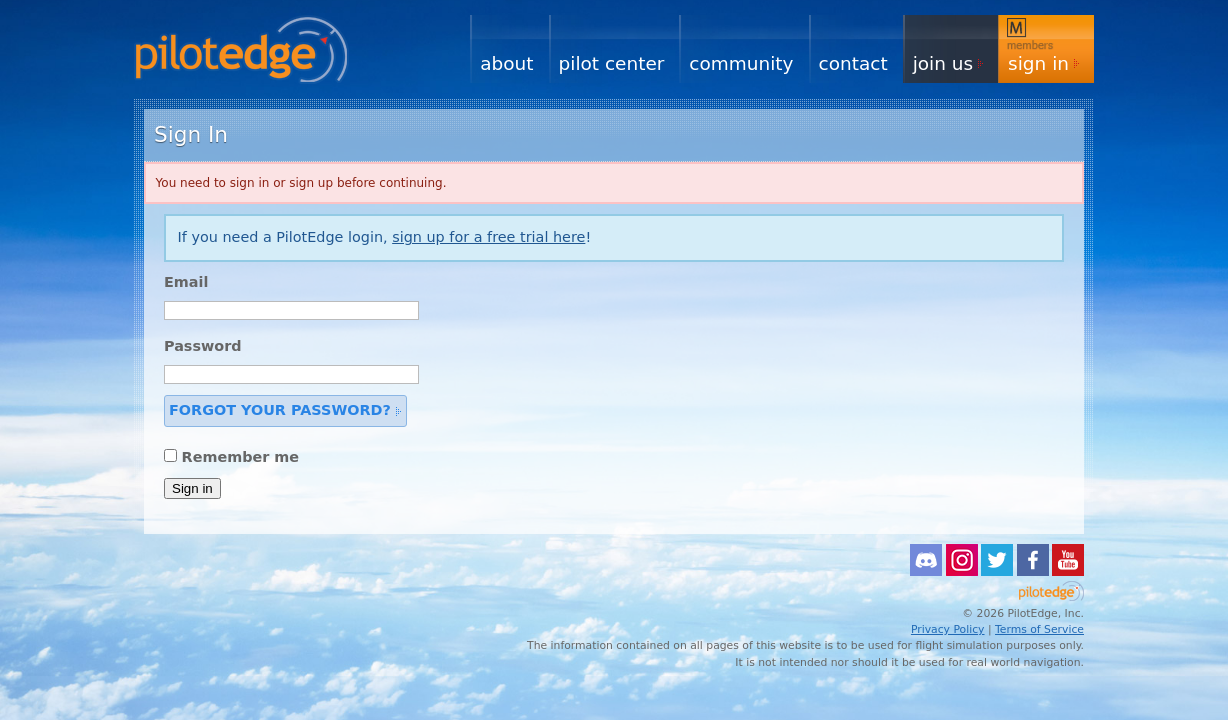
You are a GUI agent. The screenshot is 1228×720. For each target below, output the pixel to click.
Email (186, 282)
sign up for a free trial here (488, 237)
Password (203, 346)
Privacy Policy (948, 629)
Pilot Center (612, 63)
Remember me (241, 457)
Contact (853, 63)
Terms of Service (1039, 629)
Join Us (943, 63)
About (506, 63)
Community (741, 63)
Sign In (1038, 63)
